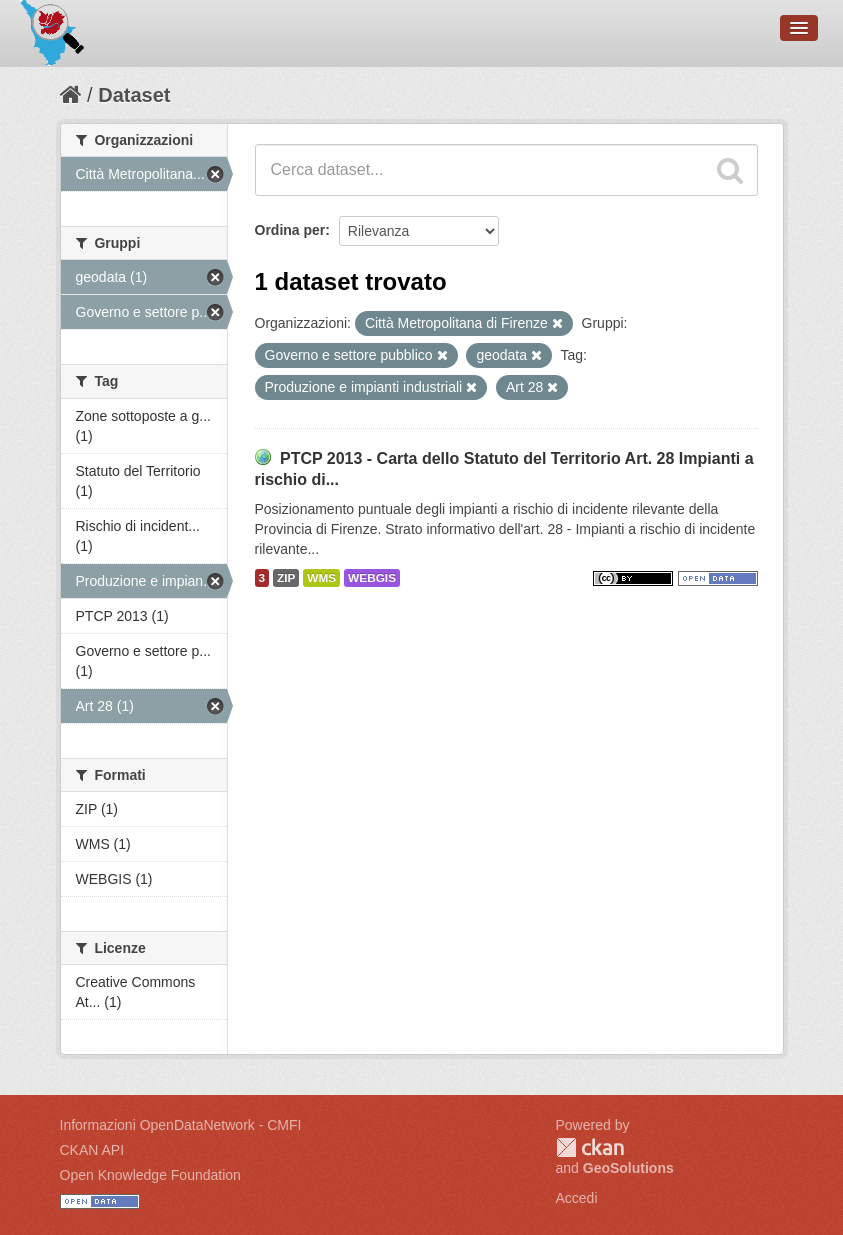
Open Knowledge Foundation (150, 1175)
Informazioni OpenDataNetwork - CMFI (181, 1125)
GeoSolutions (628, 1168)
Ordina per (290, 230)
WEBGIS (372, 578)
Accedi (577, 1198)
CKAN (590, 1147)
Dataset (134, 95)
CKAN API (92, 1150)
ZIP (286, 578)
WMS (321, 578)
